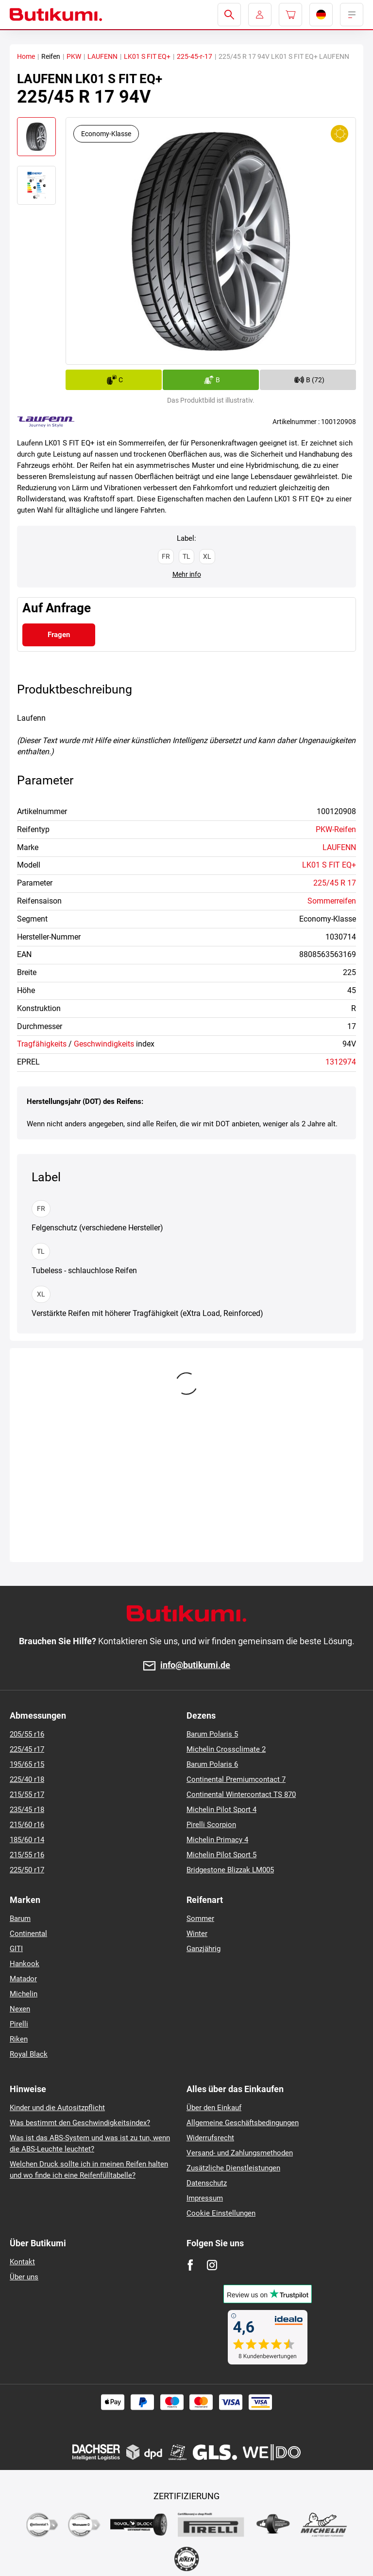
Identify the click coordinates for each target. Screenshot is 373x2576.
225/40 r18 (27, 1779)
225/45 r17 (27, 1749)
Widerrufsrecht (210, 2137)
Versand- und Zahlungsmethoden (239, 2153)
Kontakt (22, 2261)
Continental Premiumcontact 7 (236, 1779)
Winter (196, 1933)
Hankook (24, 1963)
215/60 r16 (27, 1824)
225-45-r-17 (194, 56)
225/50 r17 (27, 1869)
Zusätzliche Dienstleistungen (233, 2168)
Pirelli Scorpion (211, 1824)
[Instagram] (211, 2265)
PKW (74, 56)
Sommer (200, 1918)
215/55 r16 (27, 1854)
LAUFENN (102, 56)
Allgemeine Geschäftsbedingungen (242, 2122)
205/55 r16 (27, 1734)
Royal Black (29, 2054)
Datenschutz (206, 2183)
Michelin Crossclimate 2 (226, 1749)
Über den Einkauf (213, 2107)
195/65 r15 (27, 1764)
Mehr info (186, 574)
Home (26, 56)
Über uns (24, 2277)
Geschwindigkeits (104, 1043)
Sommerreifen (331, 901)
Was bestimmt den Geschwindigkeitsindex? (80, 2122)
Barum (20, 1918)
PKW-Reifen (336, 829)
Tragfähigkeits (42, 1043)
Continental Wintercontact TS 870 (241, 1794)
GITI (16, 1948)
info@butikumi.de (195, 1665)
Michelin (23, 1994)
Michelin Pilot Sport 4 (221, 1809)
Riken (19, 2039)
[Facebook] (190, 2265)
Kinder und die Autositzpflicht (57, 2107)
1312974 (340, 1061)
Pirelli (19, 2024)
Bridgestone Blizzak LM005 (230, 1869)
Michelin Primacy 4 (217, 1839)
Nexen (20, 2009)
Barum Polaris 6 (212, 1764)
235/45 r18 (27, 1809)
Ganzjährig (203, 1948)
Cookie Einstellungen (220, 2213)
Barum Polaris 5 (212, 1734)
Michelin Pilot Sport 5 (221, 1854)
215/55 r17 (27, 1794)
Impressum (204, 2198)
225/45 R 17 (334, 883)
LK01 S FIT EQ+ (147, 56)
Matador (23, 1978)
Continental (28, 1933)
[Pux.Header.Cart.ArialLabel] (290, 14)
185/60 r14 (27, 1839)
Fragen (59, 634)
